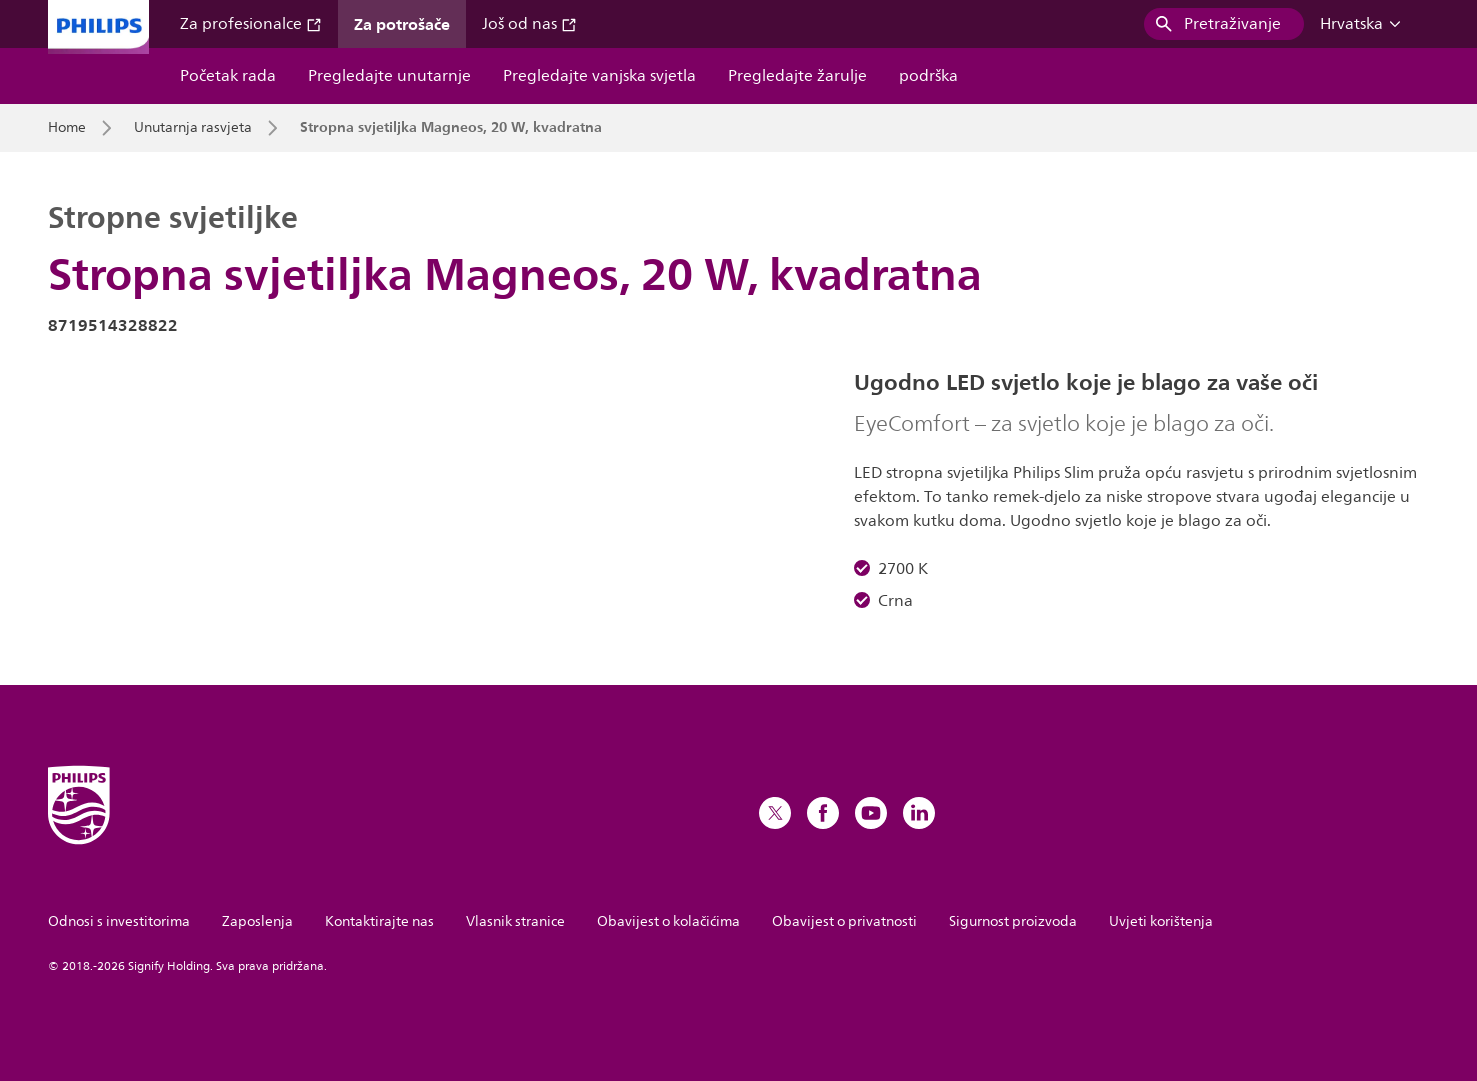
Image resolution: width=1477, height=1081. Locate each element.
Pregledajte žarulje (797, 76)
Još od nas (529, 24)
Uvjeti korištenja (1161, 921)
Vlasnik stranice (515, 921)
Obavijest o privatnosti (844, 921)
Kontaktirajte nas (379, 921)
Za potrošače (402, 24)
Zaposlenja (257, 921)
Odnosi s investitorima (119, 921)
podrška (928, 76)
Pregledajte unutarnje (389, 76)
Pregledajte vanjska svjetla (599, 76)
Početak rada (228, 76)
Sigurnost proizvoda (1013, 921)
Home (67, 128)
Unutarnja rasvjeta (193, 128)
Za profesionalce (251, 24)
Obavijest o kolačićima (668, 921)
